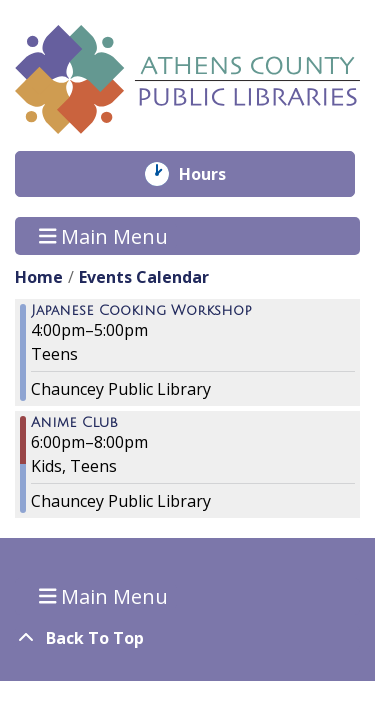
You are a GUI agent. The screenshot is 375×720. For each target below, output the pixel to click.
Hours (216, 174)
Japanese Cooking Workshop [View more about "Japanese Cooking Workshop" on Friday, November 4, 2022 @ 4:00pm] (141, 311)
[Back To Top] (187, 638)
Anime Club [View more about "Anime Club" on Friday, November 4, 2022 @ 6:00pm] (74, 423)
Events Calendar (144, 277)
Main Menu (104, 235)
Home (39, 277)
